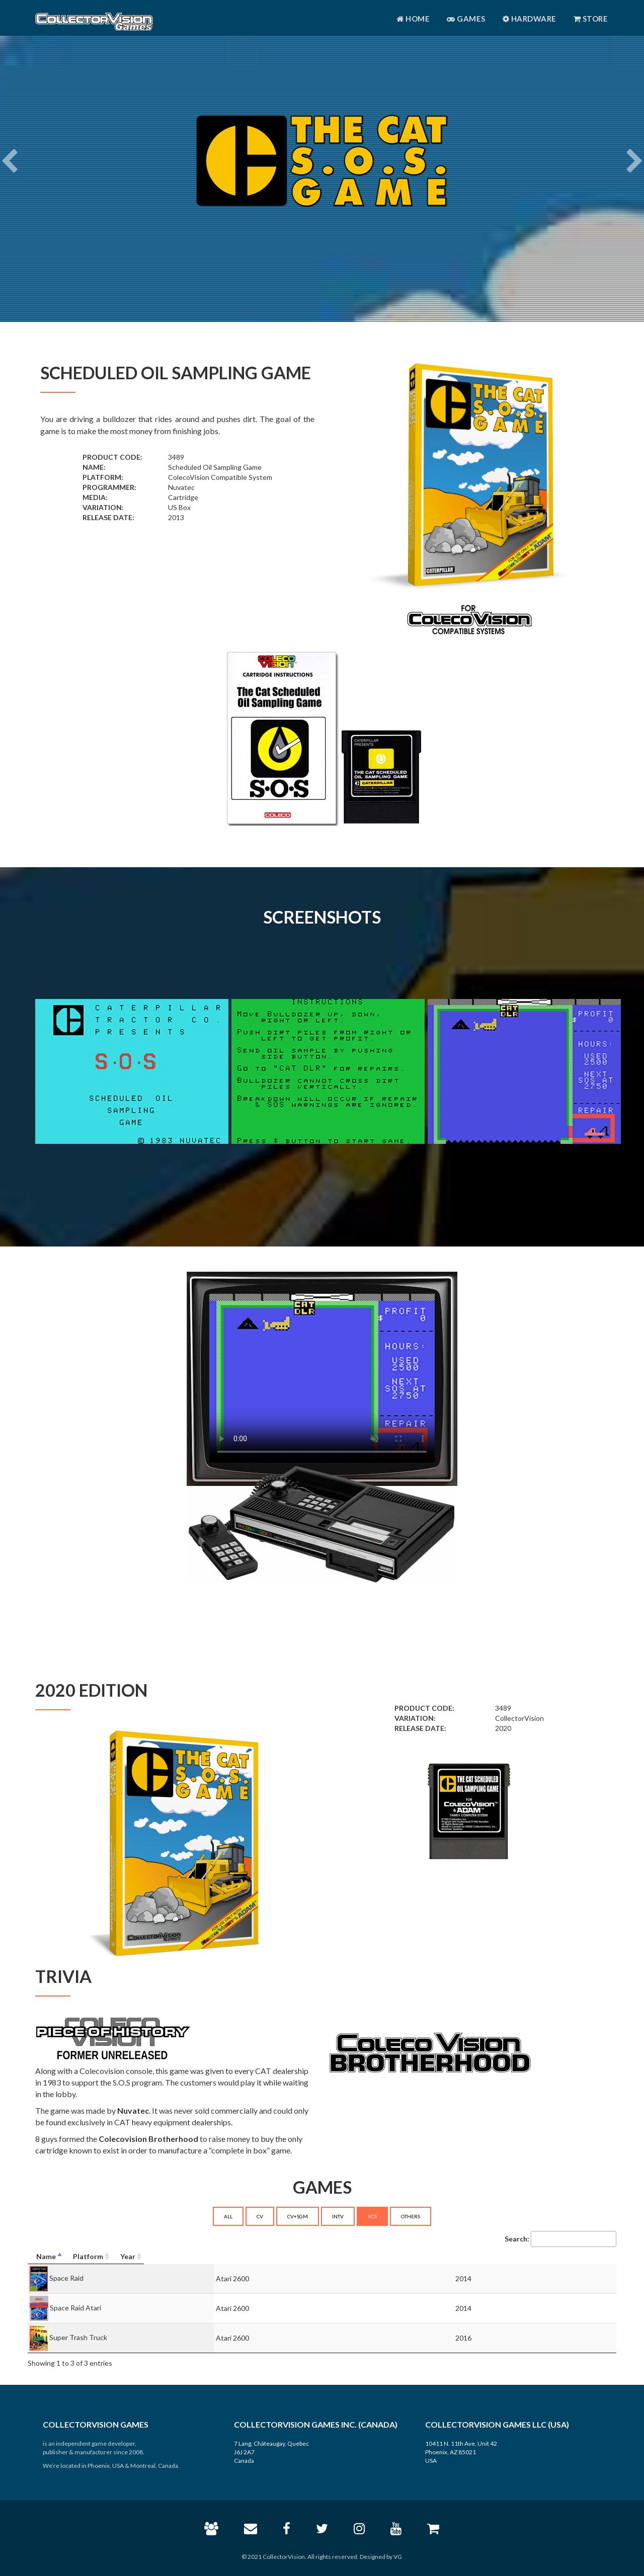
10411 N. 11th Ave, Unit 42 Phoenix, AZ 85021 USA (461, 2452)
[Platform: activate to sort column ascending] (386, 2257)
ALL (228, 2216)
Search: (560, 2239)
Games (466, 18)
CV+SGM (297, 2216)
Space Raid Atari (75, 2307)
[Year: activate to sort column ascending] (550, 2257)
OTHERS (410, 2216)
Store (591, 18)
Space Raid (66, 2277)
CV (260, 2216)
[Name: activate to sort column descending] (158, 2257)
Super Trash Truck (78, 2337)
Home (413, 18)
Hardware (529, 18)
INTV (338, 2216)
